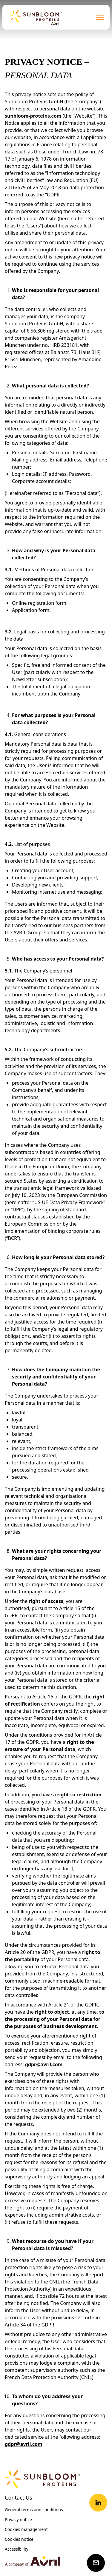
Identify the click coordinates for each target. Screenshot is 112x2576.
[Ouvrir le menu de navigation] (100, 17)
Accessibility (16, 2549)
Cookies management (26, 2529)
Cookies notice (19, 2539)
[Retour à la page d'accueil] (36, 17)
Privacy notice (18, 2519)
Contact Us (18, 2497)
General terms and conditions (34, 2509)
